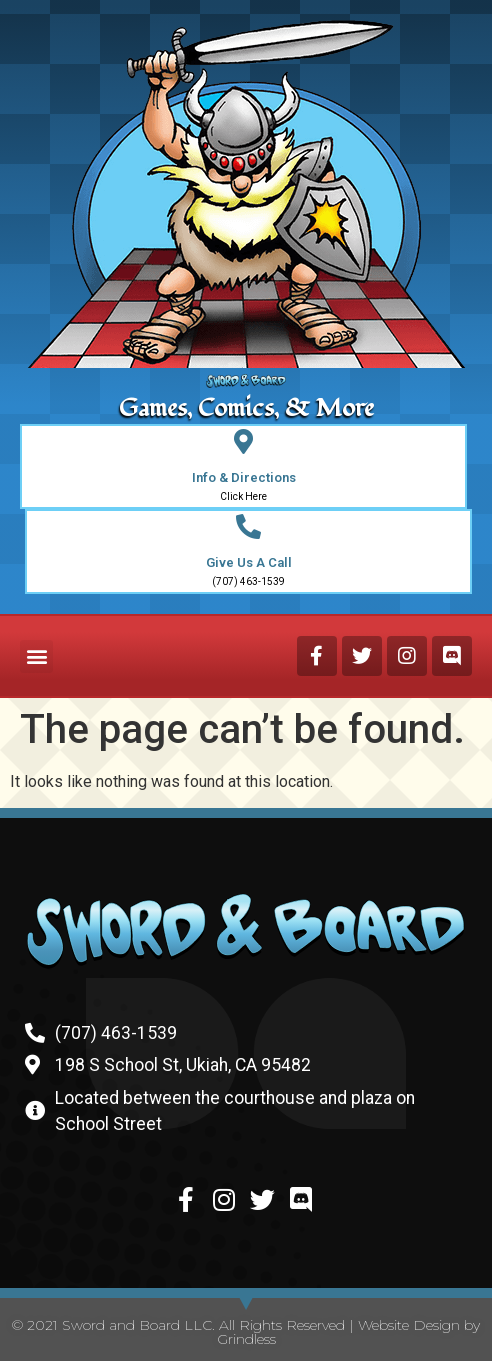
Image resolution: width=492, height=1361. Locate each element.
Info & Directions (244, 477)
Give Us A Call (249, 562)
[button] (36, 656)
